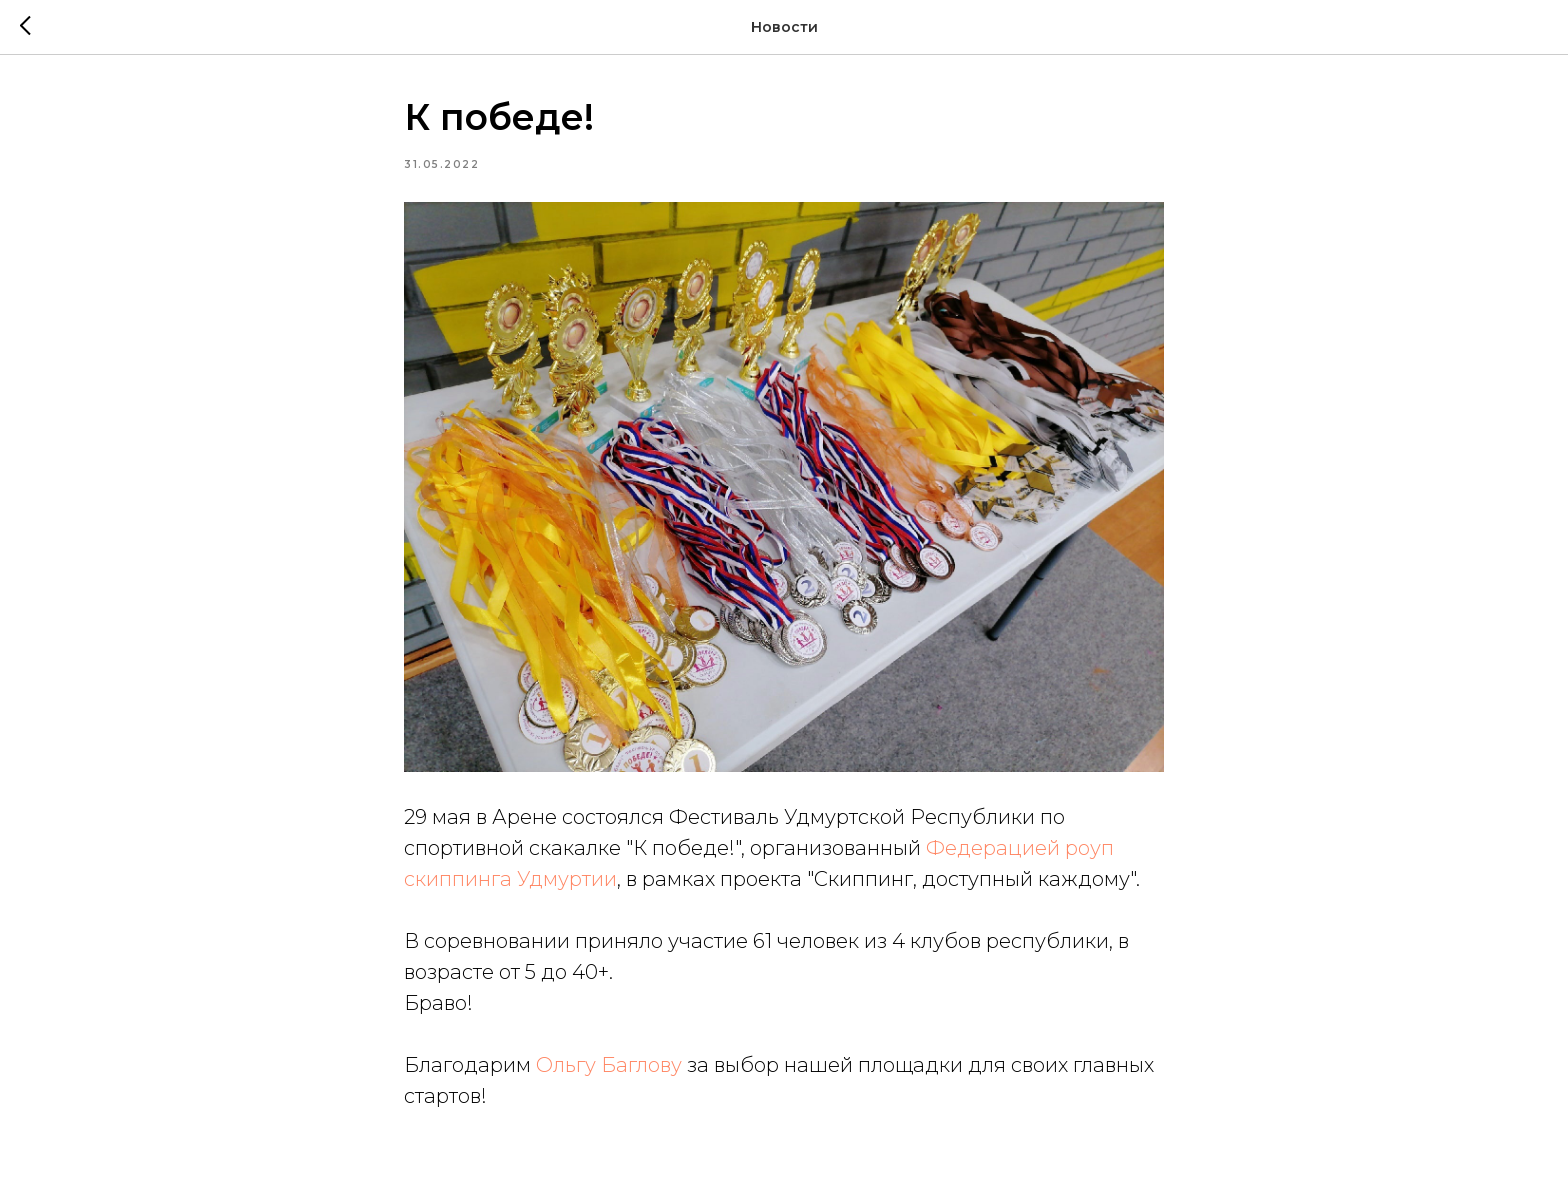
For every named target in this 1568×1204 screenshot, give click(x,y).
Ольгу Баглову (609, 1065)
